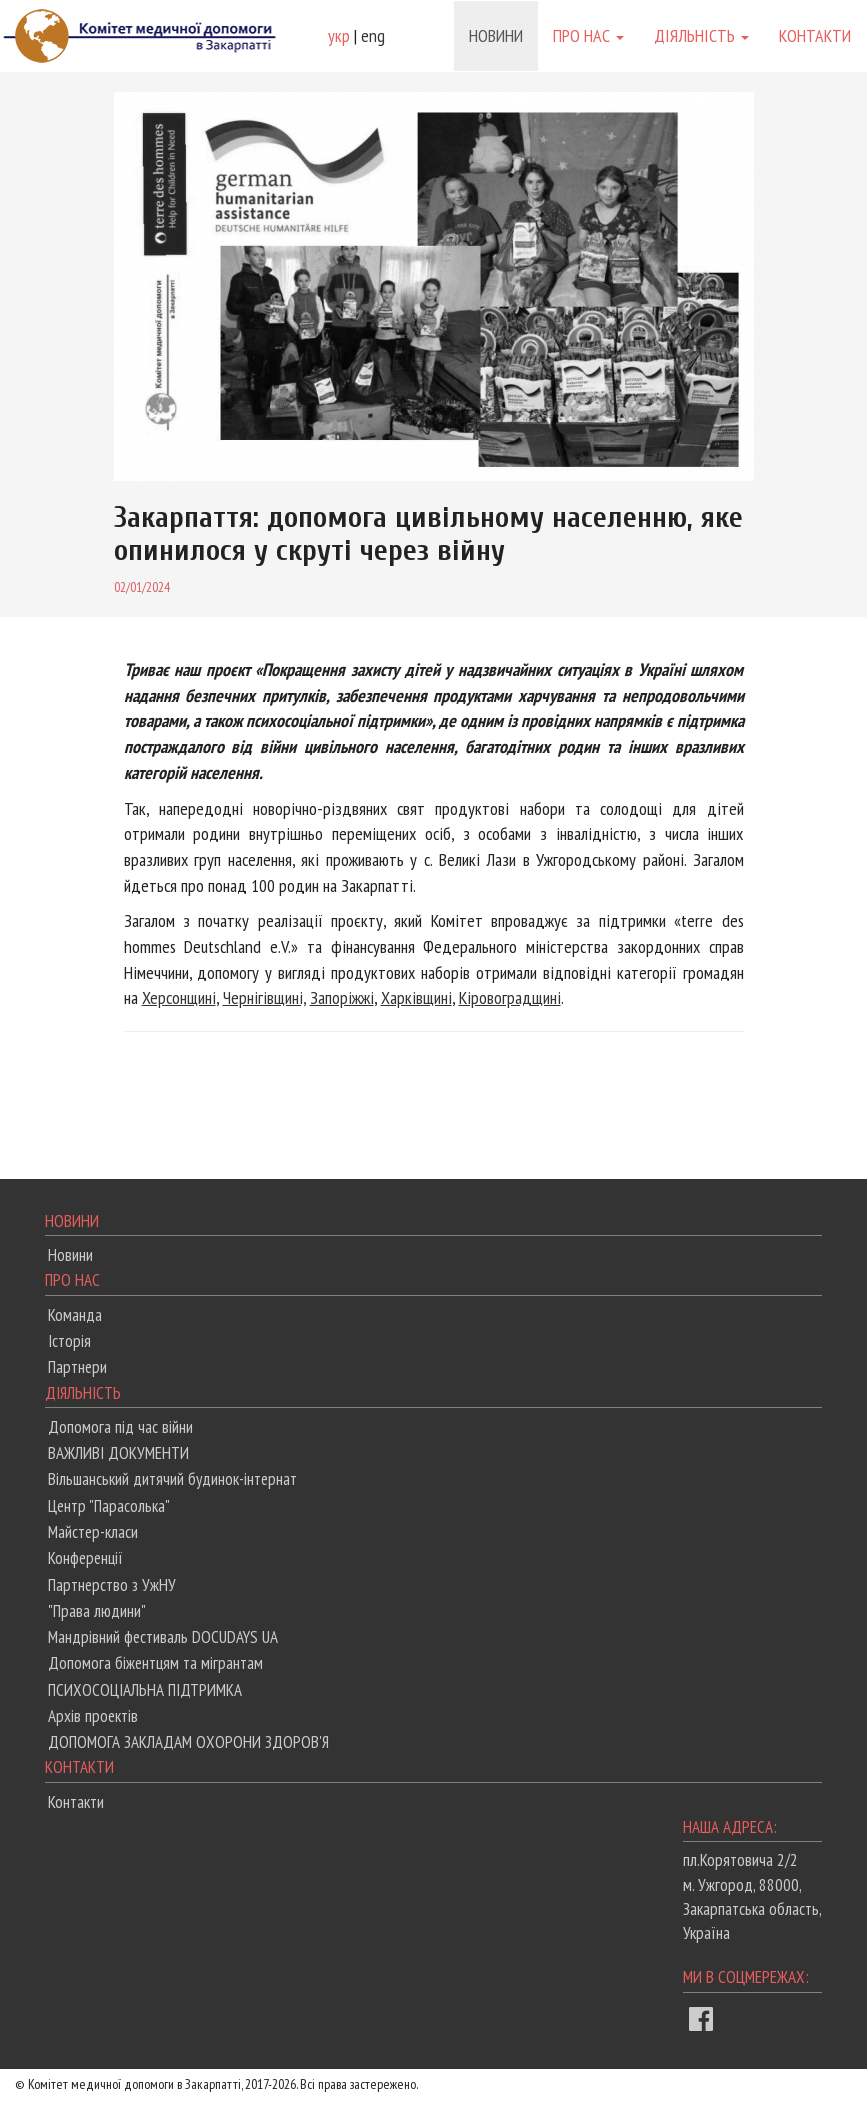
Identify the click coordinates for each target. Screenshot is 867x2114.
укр (339, 35)
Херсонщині (179, 997)
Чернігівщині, (264, 997)
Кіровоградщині (510, 997)
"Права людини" (97, 1611)
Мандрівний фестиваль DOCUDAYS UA (163, 1637)
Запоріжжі (342, 997)
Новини (496, 35)
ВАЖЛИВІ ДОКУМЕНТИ (118, 1453)
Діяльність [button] (701, 35)
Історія (69, 1341)
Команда (75, 1315)
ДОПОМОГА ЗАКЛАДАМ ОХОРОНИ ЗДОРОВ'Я (188, 1742)
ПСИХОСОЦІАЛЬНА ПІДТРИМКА (145, 1690)
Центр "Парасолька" (109, 1506)
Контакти (815, 35)
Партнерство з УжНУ (112, 1585)
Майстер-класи (93, 1532)
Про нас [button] (588, 35)
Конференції (85, 1558)
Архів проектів (93, 1716)
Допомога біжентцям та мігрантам (155, 1663)
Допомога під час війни (120, 1427)
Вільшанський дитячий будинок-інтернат (172, 1479)
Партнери (77, 1367)
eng (373, 35)
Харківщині (416, 997)
